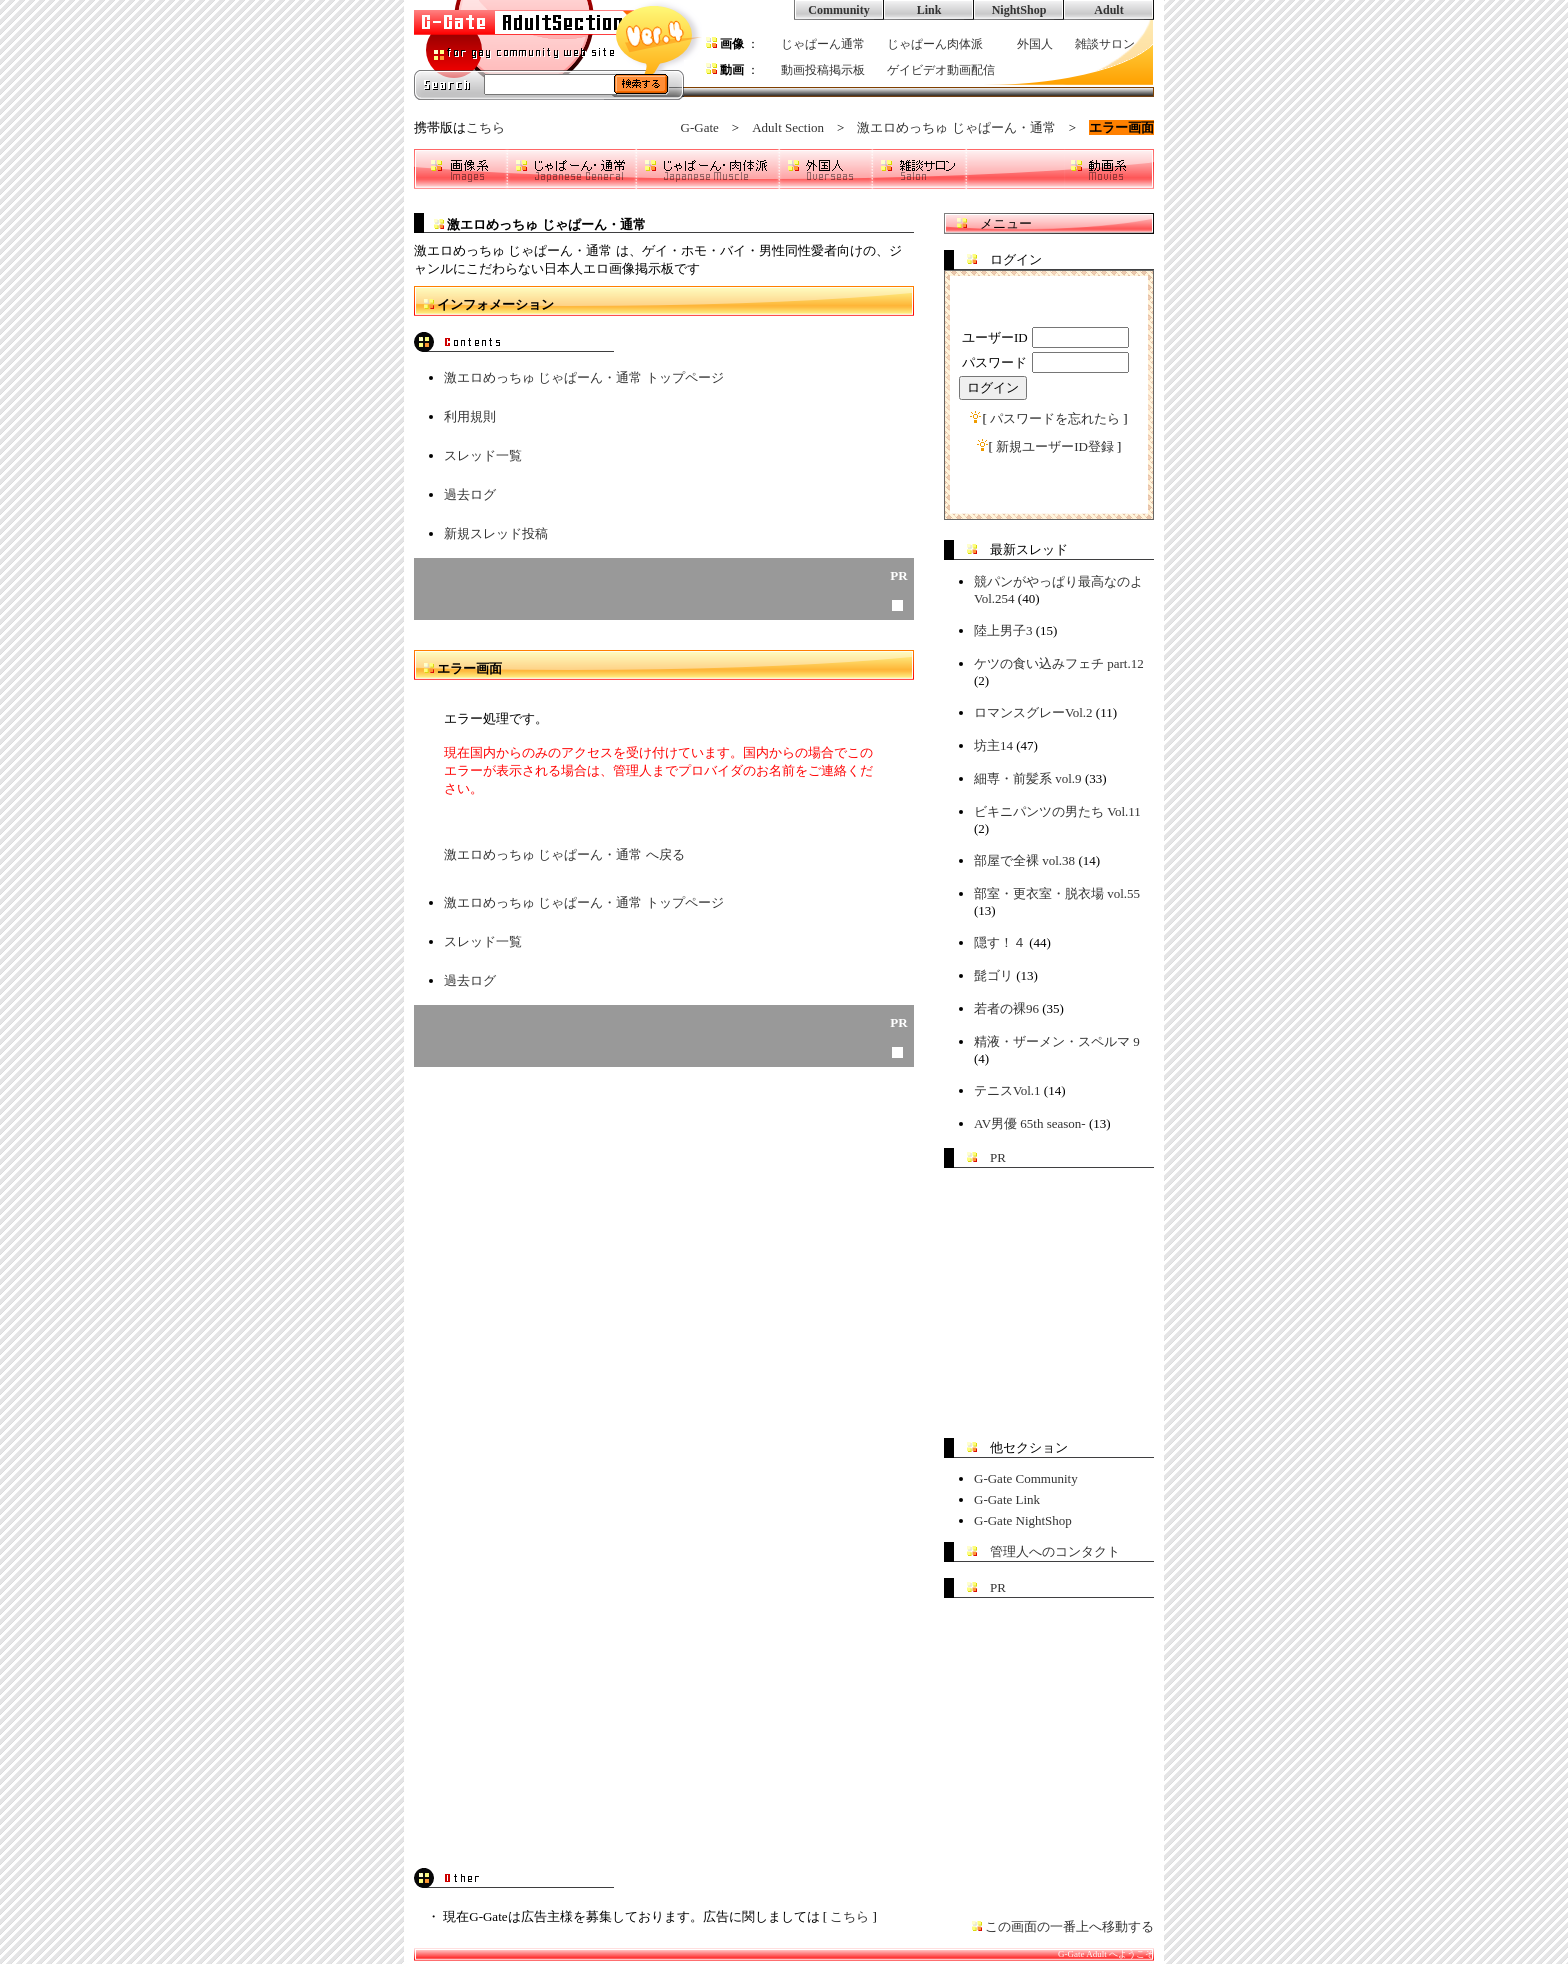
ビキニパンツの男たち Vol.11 (1057, 811)
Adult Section (788, 127)
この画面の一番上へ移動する (1069, 1926)
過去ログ (470, 494)
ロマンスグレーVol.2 (1033, 712)
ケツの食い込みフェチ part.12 (1059, 663)
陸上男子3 (1003, 630)
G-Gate (700, 127)
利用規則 (470, 416)
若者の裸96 (1006, 1008)
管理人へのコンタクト (1055, 1551)
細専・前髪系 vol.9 (1028, 778)
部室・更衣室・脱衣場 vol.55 (1057, 893)
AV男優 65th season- (1030, 1123)
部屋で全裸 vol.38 (1024, 860)
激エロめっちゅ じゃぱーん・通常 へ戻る (564, 854)
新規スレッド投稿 (496, 533)
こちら (485, 127)
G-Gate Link (1007, 1499)
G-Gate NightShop (1023, 1520)
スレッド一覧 (483, 455)
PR (998, 1157)
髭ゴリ (993, 975)
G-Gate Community (1026, 1478)
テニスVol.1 (1007, 1090)
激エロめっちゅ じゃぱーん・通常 (956, 127)
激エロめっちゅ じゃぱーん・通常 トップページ (584, 377)
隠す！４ (1000, 942)
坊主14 (993, 745)
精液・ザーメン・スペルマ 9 (1057, 1041)
